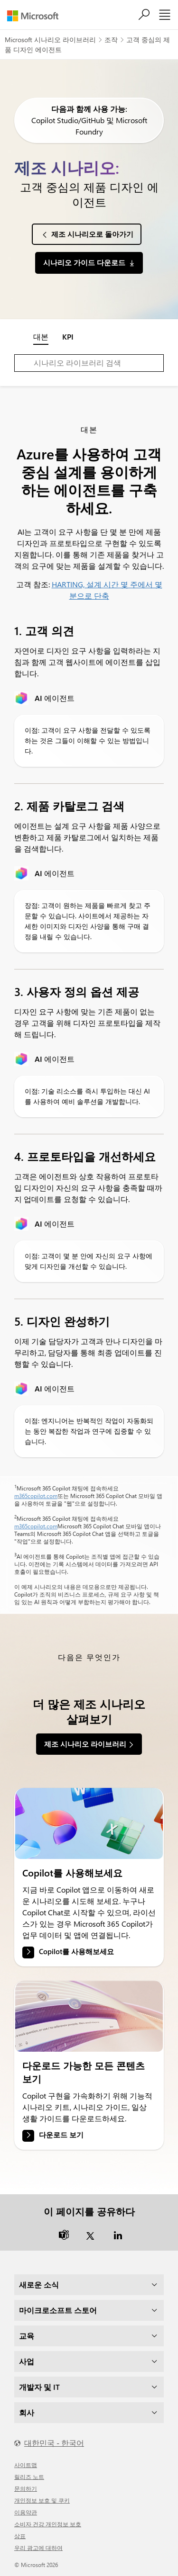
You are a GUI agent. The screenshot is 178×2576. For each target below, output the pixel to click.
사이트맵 (25, 2464)
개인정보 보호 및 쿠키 (42, 2500)
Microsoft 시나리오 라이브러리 (50, 39)
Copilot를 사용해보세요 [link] (76, 1951)
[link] (89, 1823)
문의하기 (25, 2488)
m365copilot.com (35, 1495)
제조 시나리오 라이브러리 (85, 1744)
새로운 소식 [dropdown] (39, 2284)
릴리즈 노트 (29, 2476)
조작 (111, 39)
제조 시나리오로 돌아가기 (92, 234)
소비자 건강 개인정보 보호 (47, 2524)
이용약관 (25, 2512)
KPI (68, 336)
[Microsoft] (36, 15)
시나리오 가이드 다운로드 (84, 262)
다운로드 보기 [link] (61, 2134)
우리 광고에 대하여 (38, 2547)
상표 (20, 2536)
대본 (40, 336)
